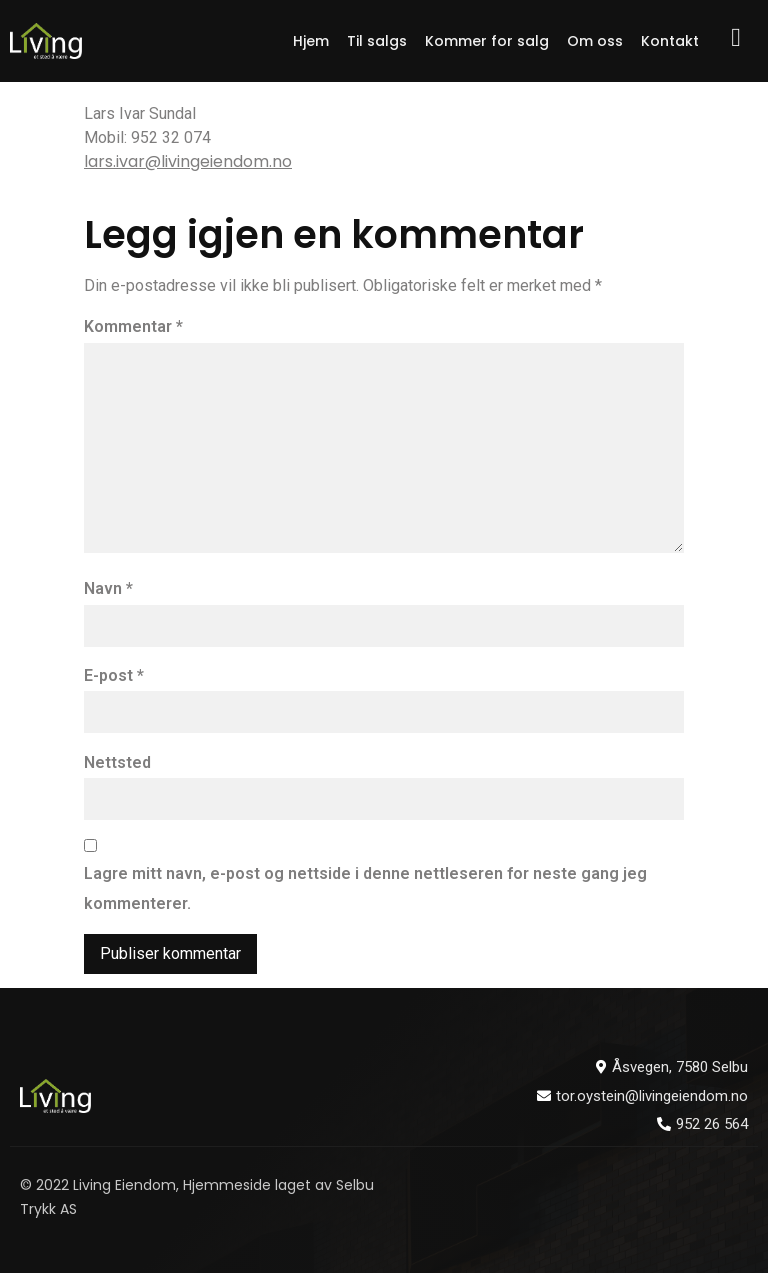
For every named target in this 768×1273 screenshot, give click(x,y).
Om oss (595, 41)
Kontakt (670, 41)
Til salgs (377, 41)
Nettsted (117, 762)
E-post (114, 675)
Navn (108, 588)
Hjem (311, 41)
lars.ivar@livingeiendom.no (188, 161)
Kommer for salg (487, 41)
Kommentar (133, 326)
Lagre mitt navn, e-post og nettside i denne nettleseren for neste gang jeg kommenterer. (365, 888)
